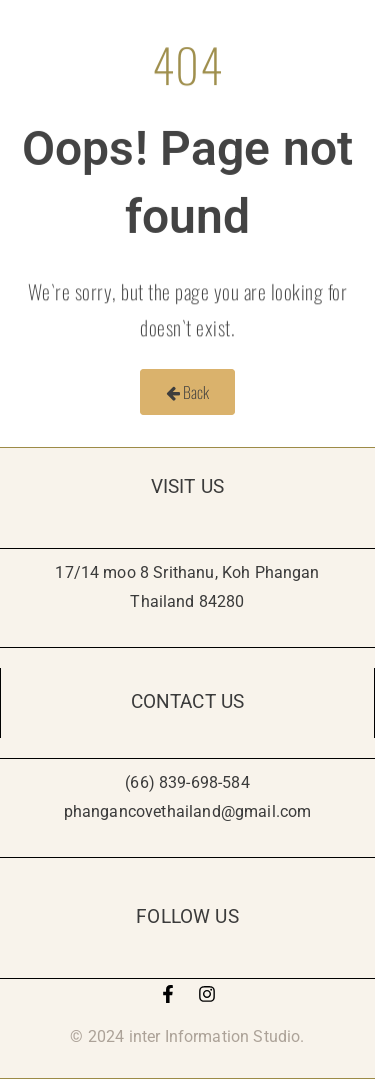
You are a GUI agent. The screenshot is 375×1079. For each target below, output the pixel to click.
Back (188, 392)
